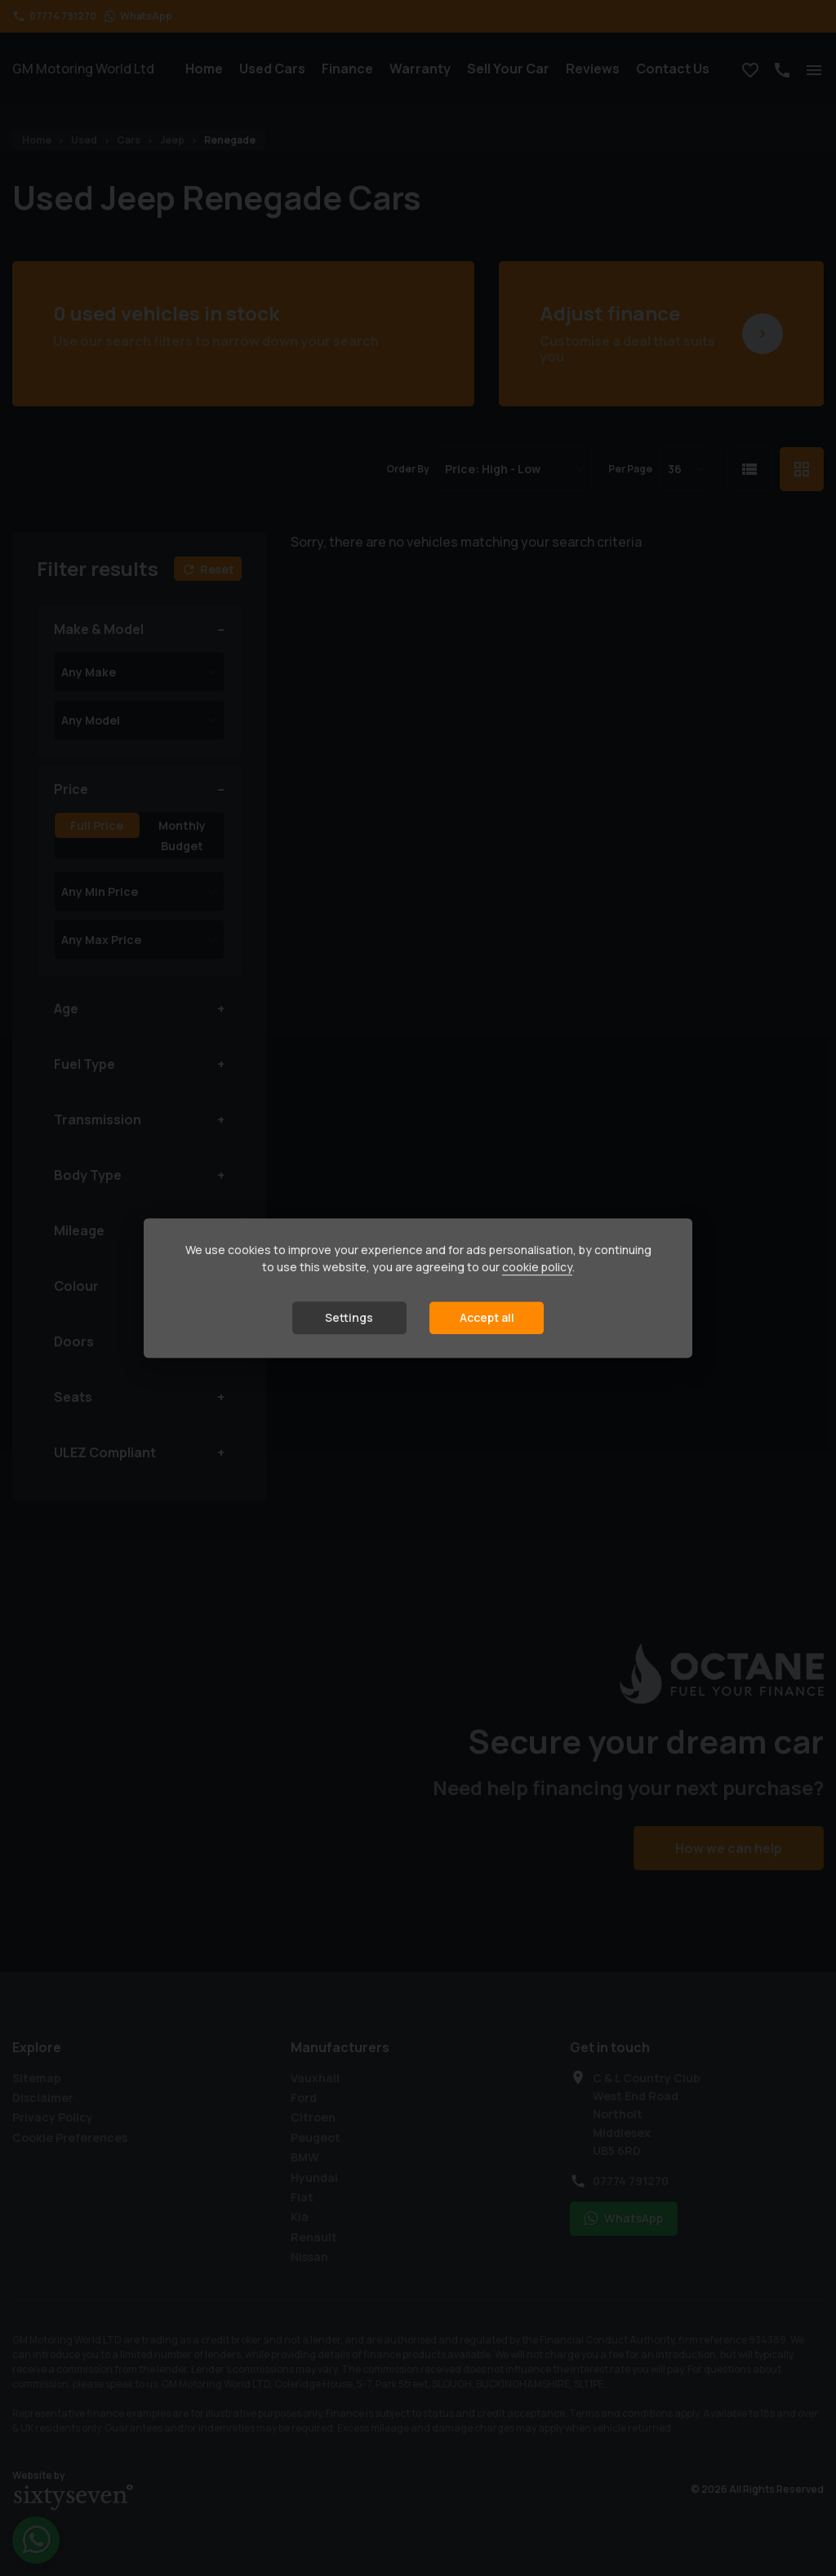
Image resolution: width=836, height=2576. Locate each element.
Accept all (487, 1318)
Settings (349, 1318)
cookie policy (537, 1267)
